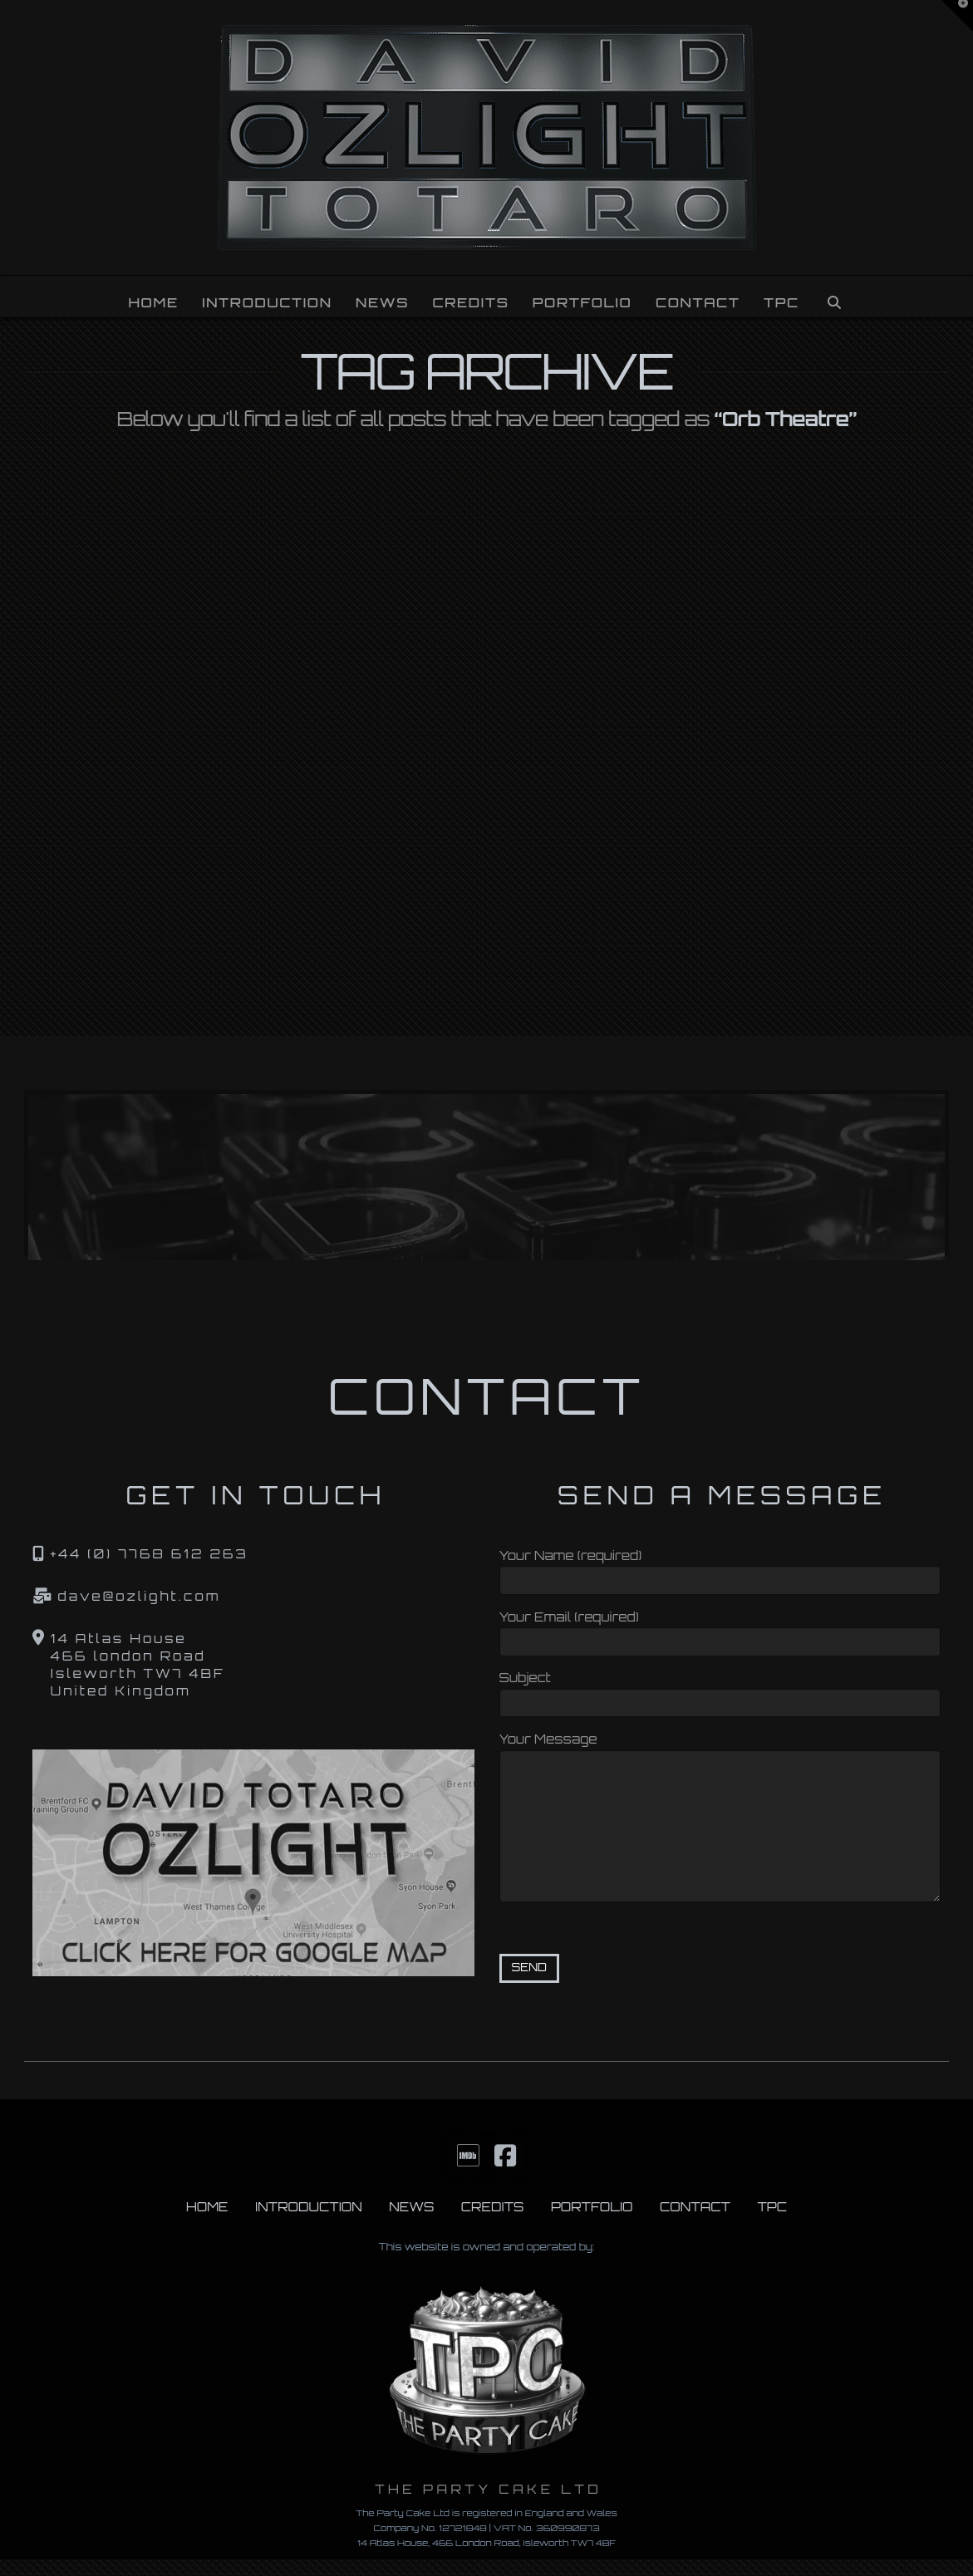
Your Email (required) (720, 1631)
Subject (720, 1692)
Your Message (720, 1750)
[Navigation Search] (833, 296)
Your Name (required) (720, 1570)
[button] (957, 16)
